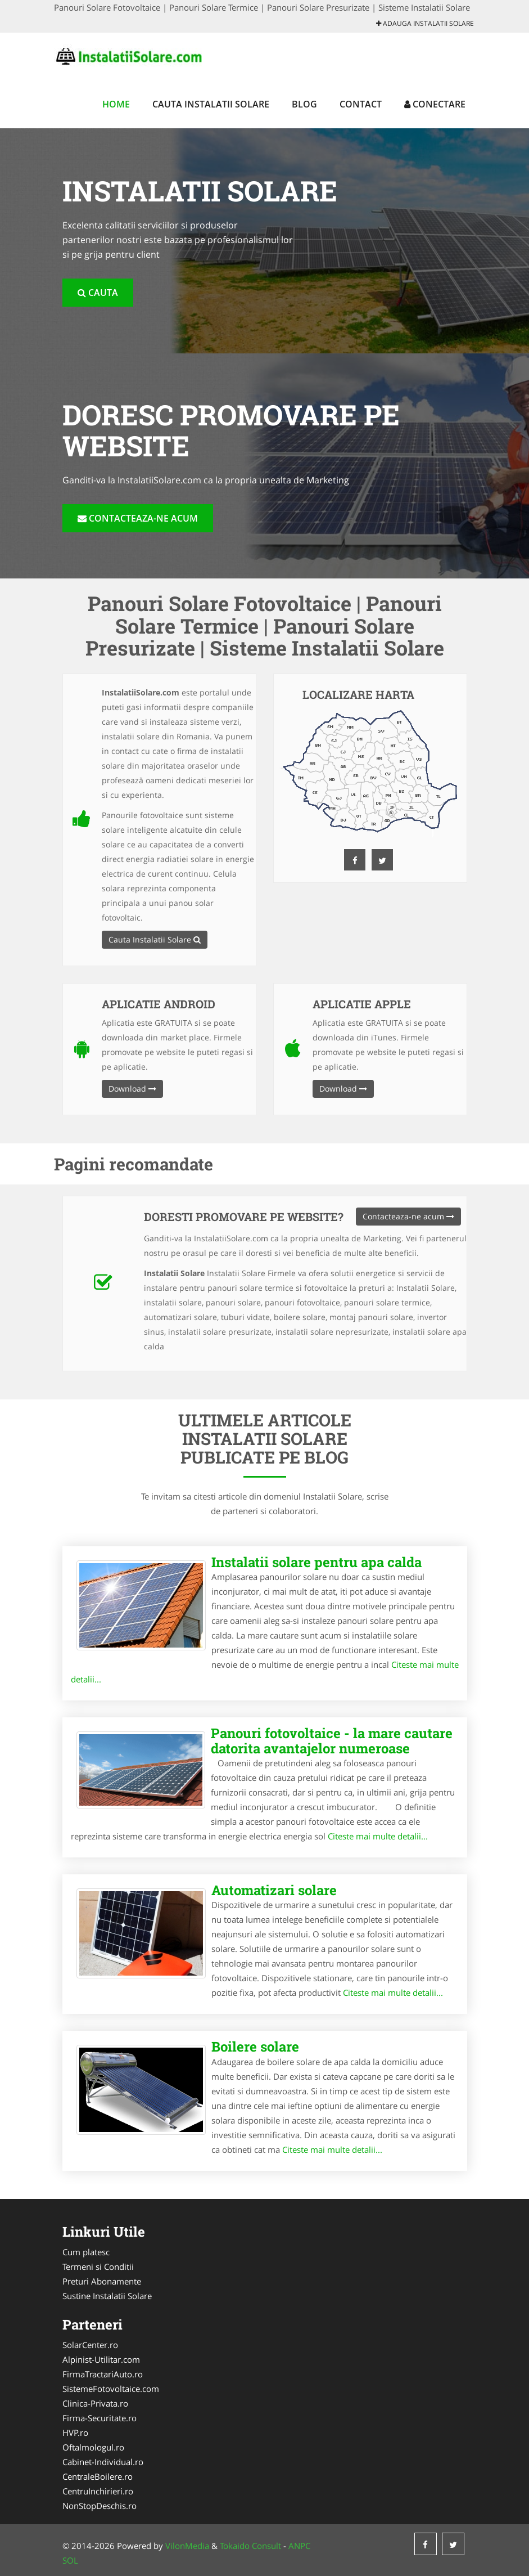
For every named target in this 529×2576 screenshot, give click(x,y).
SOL (70, 2560)
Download (132, 1088)
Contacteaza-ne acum (138, 518)
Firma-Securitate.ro (99, 2418)
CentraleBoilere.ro (97, 2476)
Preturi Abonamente (101, 2281)
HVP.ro (75, 2432)
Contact (361, 104)
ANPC (299, 2545)
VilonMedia (187, 2545)
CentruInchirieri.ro (97, 2491)
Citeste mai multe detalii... (378, 1836)
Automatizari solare (274, 1890)
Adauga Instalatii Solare (425, 23)
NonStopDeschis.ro (99, 2505)
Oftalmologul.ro (93, 2447)
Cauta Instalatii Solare (210, 104)
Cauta (98, 292)
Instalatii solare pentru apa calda (316, 1562)
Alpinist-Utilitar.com (101, 2359)
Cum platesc (86, 2252)
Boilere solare (255, 2047)
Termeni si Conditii (98, 2266)
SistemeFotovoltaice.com (110, 2388)
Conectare (434, 104)
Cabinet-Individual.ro (102, 2461)
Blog (304, 104)
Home (116, 104)
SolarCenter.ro (90, 2344)
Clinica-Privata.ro (95, 2403)
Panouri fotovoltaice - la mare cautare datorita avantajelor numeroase (332, 1740)
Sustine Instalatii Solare (107, 2295)
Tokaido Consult (250, 2545)
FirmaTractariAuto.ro (102, 2374)
